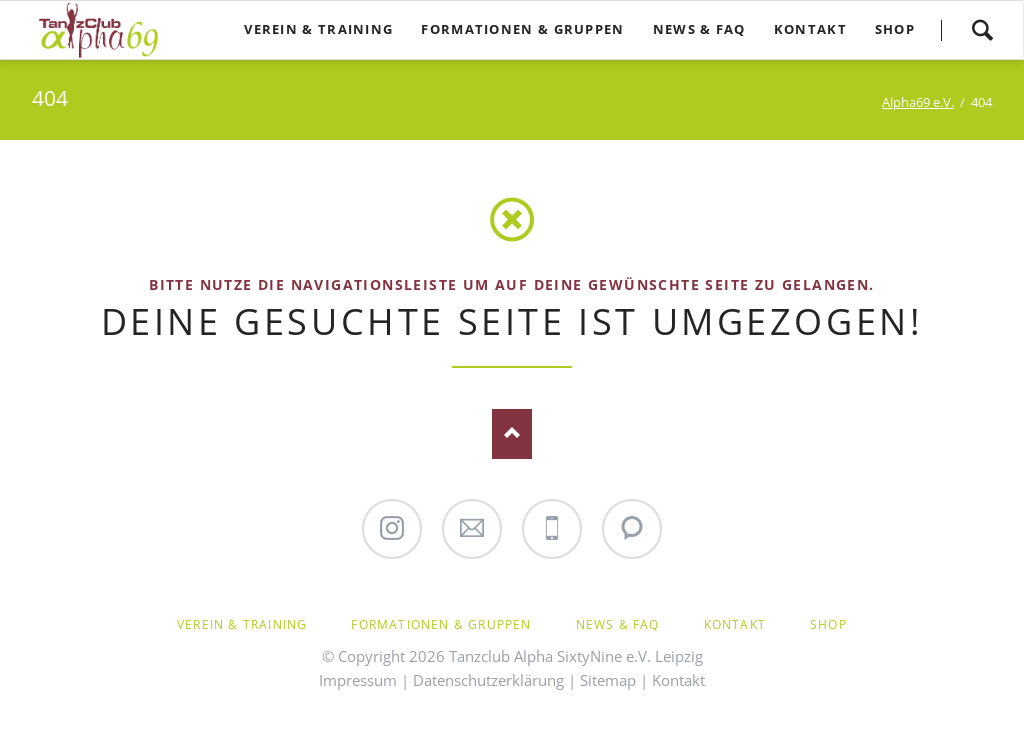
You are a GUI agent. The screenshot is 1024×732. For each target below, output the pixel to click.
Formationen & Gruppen (441, 624)
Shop (828, 624)
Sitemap (608, 680)
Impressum (358, 680)
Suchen (982, 30)
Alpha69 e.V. (918, 102)
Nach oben (512, 434)
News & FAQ (618, 624)
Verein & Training (242, 624)
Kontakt (735, 624)
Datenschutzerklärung (488, 680)
